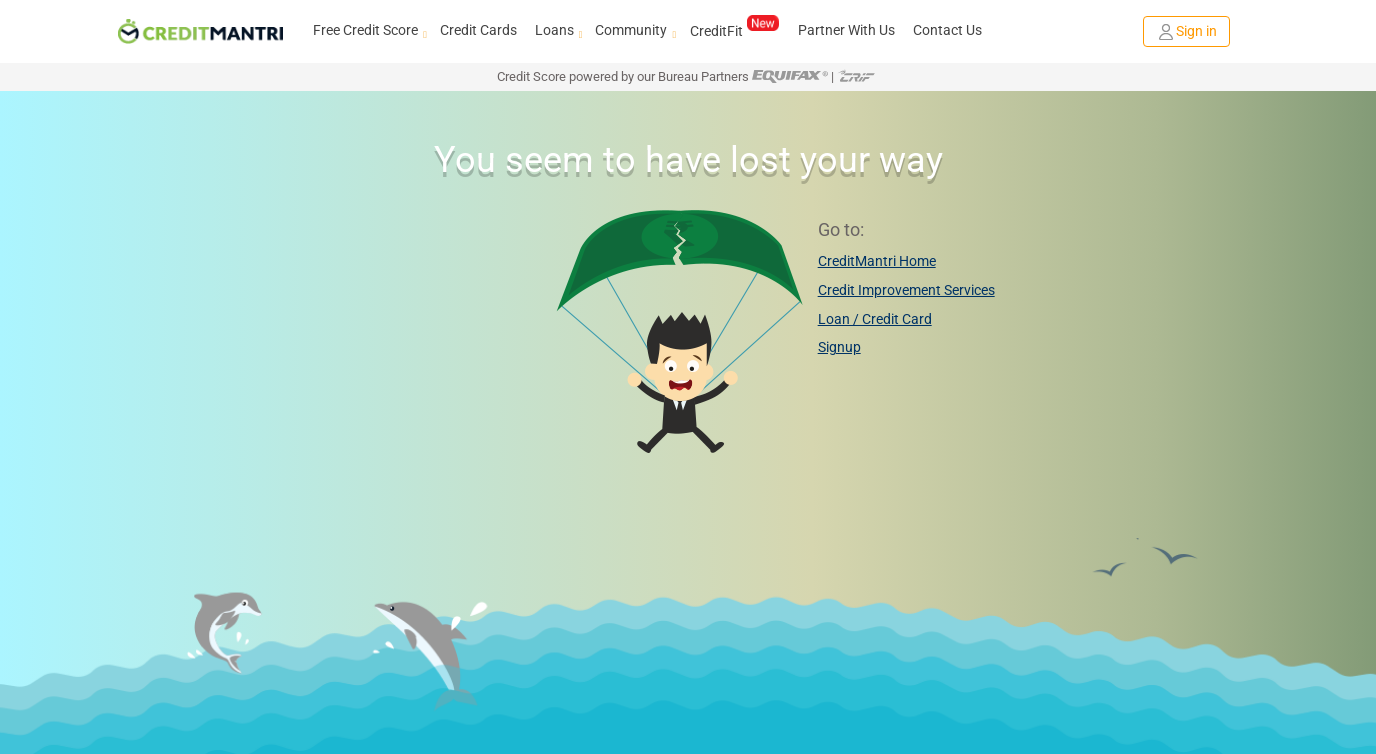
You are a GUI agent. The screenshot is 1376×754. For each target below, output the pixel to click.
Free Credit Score (367, 31)
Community (633, 31)
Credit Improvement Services (906, 290)
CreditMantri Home (877, 261)
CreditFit (734, 30)
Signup (839, 347)
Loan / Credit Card (875, 319)
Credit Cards (478, 30)
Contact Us (947, 30)
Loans (556, 31)
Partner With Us (846, 30)
